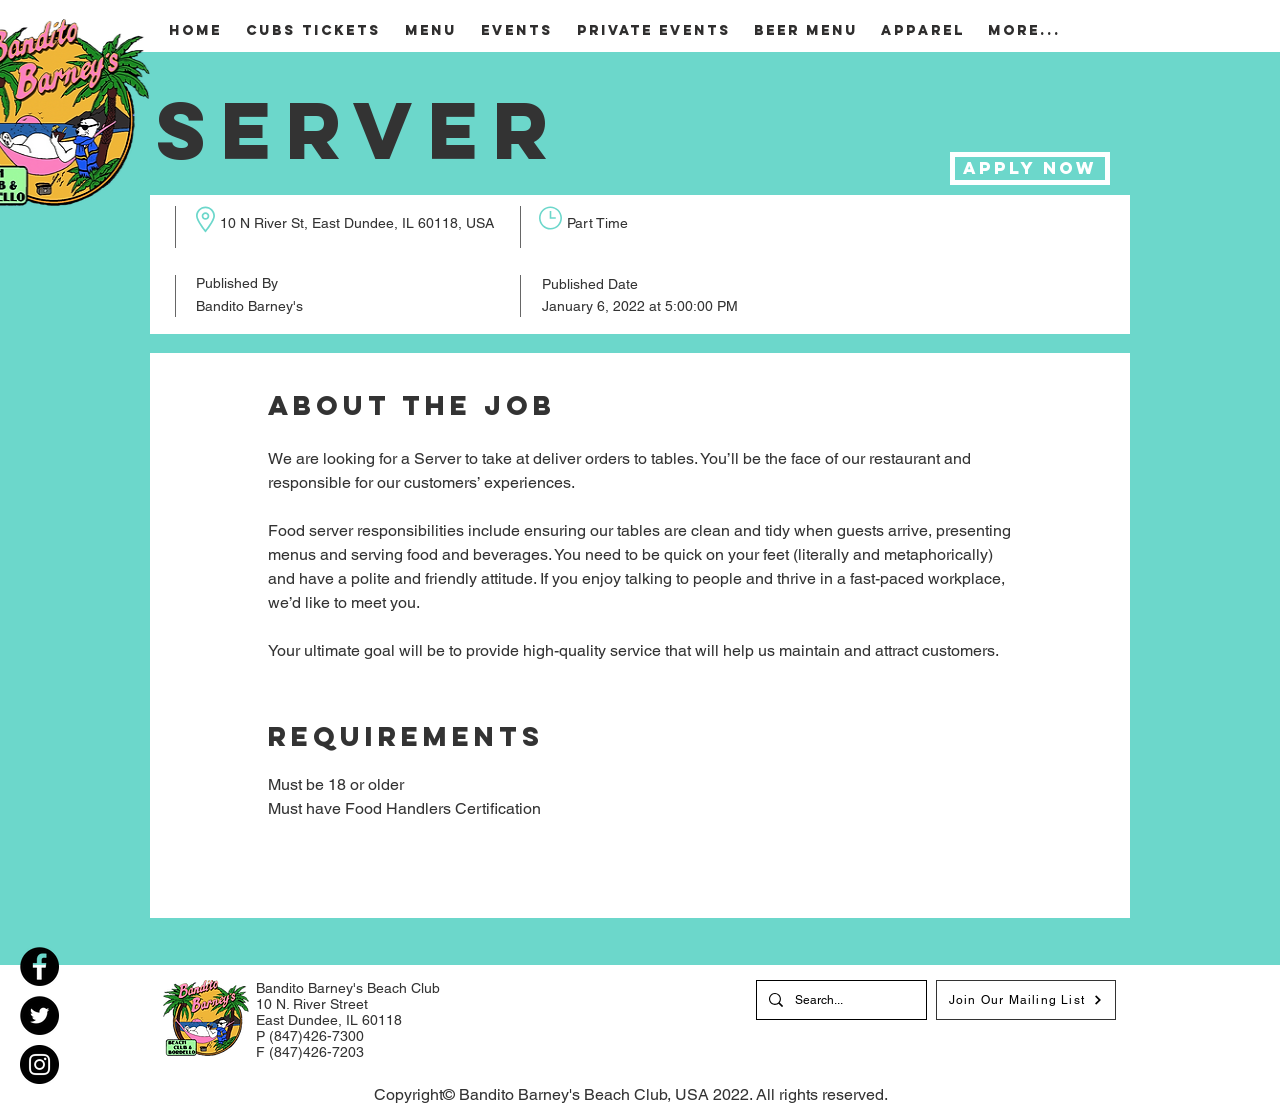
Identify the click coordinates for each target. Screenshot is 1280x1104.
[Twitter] (39, 1015)
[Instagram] (39, 1064)
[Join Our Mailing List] (1026, 1000)
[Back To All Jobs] (383, 902)
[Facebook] (39, 966)
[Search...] (839, 1000)
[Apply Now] (1030, 168)
